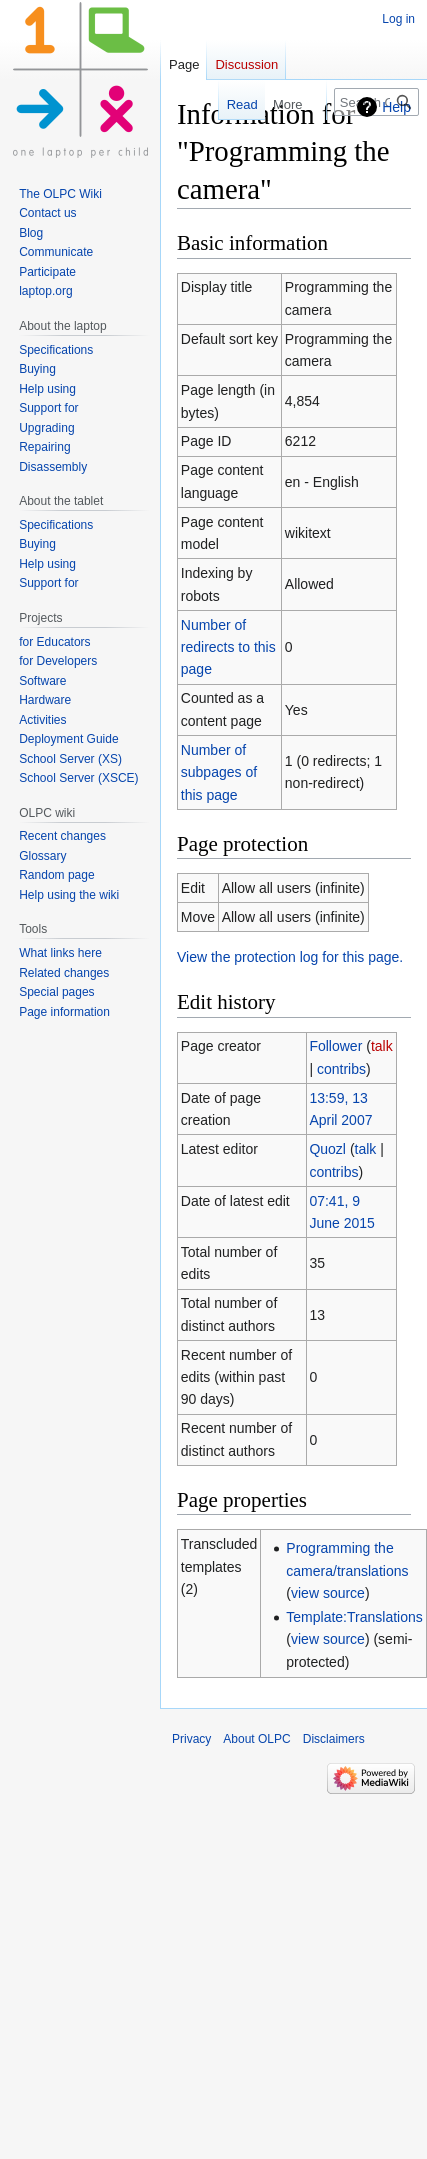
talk (382, 1046)
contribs (341, 1069)
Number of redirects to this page (228, 647)
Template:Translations (354, 1617)
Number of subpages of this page (219, 772)
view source (328, 1593)
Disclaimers (334, 1739)
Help (396, 107)
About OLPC (256, 1739)
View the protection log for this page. (290, 957)
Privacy (191, 1739)
